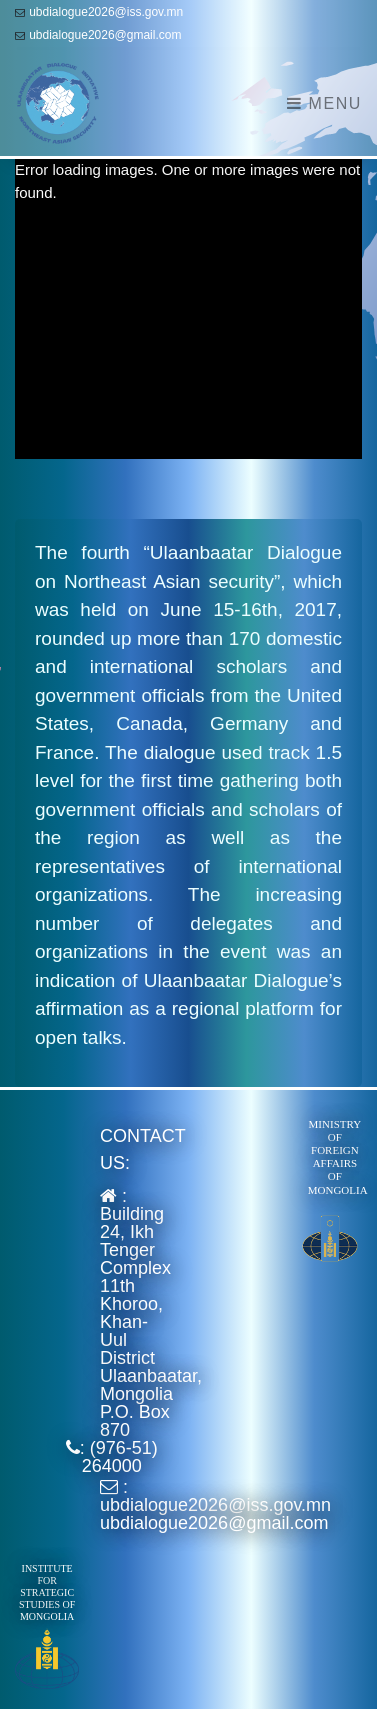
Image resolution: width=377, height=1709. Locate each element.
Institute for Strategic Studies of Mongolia (47, 1592)
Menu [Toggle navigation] (324, 103)
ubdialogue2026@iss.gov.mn (106, 12)
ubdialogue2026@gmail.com (105, 35)
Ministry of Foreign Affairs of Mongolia (338, 1157)
